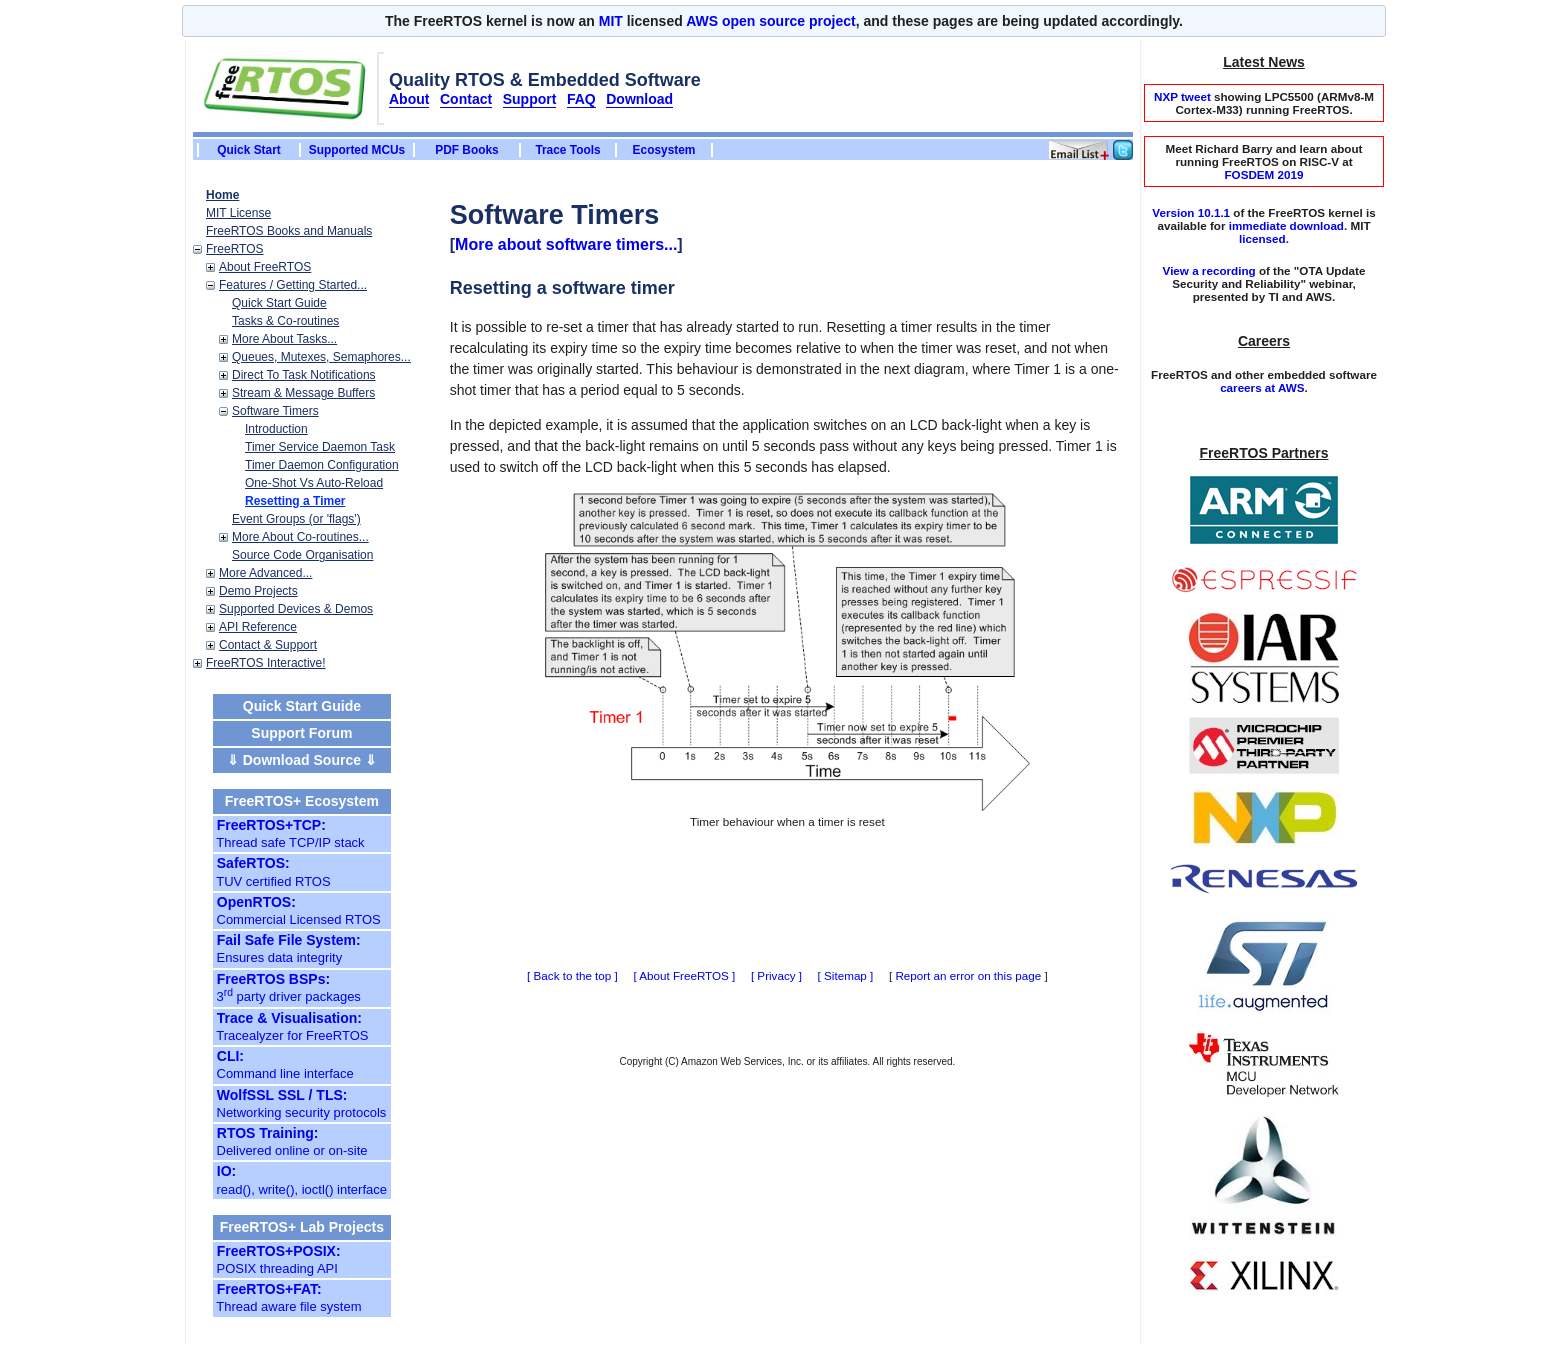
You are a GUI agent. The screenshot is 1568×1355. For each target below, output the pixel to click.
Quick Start (248, 150)
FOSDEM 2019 (1263, 174)
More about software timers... (566, 244)
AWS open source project (771, 21)
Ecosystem (664, 150)
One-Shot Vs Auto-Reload (314, 483)
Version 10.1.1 (1191, 212)
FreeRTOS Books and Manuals (289, 231)
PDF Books (466, 150)
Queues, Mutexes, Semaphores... (321, 357)
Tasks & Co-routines (285, 321)
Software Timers (275, 411)
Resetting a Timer (295, 501)
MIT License (238, 213)
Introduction (276, 429)
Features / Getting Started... (293, 285)
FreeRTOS (235, 249)
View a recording (1209, 270)
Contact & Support (268, 645)
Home (222, 195)
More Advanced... (265, 573)
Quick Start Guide (279, 303)
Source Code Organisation (302, 555)
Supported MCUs (357, 150)
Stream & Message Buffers (303, 393)
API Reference (258, 627)
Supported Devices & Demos (296, 609)
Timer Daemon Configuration (322, 465)
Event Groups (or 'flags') (296, 519)
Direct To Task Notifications (304, 375)
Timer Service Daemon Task (320, 447)
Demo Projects (258, 591)
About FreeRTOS (265, 267)
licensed (1262, 238)
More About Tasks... (284, 339)
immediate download (1286, 225)
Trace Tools (567, 150)
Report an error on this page (968, 975)
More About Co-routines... (300, 537)
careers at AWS (1262, 387)
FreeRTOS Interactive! (266, 663)
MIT (611, 21)
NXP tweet (1182, 96)
